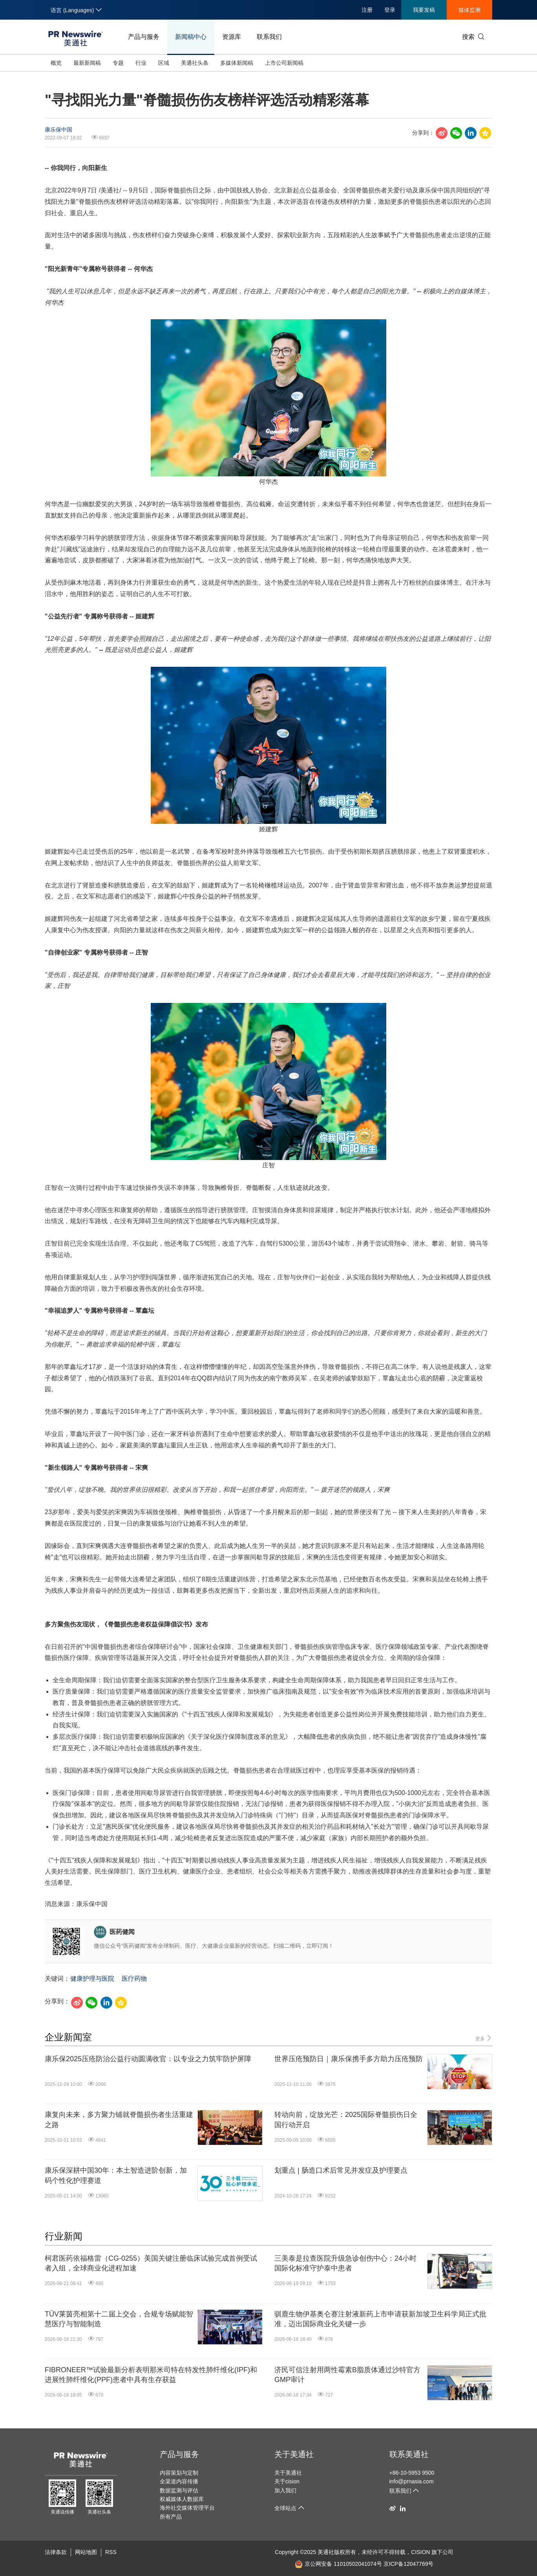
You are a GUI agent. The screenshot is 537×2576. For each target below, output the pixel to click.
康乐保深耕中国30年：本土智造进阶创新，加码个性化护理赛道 (116, 2175)
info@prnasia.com (411, 2481)
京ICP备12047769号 (409, 2564)
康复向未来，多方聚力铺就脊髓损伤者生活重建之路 (119, 2119)
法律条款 (56, 2552)
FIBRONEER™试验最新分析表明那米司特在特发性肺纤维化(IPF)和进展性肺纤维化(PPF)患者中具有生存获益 (151, 2375)
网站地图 (86, 2552)
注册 (367, 10)
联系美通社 (409, 2454)
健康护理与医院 (92, 1978)
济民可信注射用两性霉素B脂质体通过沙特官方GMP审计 (347, 2375)
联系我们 (269, 36)
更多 (483, 2038)
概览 (56, 63)
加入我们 (285, 2490)
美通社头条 (194, 63)
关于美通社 (294, 2454)
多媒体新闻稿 (236, 63)
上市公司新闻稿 (284, 63)
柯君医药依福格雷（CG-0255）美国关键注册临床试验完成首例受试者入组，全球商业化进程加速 (151, 2263)
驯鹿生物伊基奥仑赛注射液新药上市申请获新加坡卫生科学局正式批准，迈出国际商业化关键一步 (380, 2319)
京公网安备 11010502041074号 (338, 2564)
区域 (163, 63)
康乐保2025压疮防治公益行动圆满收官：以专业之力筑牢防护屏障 (148, 2059)
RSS (111, 2552)
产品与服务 (143, 36)
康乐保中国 (58, 129)
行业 (140, 63)
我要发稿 (424, 10)
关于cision (287, 2481)
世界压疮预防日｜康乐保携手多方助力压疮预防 (348, 2059)
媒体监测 (469, 10)
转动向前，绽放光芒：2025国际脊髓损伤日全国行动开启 (345, 2119)
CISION (420, 2552)
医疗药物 (134, 1978)
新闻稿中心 (190, 36)
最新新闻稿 (87, 63)
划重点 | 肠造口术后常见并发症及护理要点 (340, 2170)
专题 (118, 63)
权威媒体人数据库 (182, 2499)
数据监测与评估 (179, 2490)
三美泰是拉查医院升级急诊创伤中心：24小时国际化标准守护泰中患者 (345, 2263)
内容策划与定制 (179, 2473)
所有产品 (171, 2517)
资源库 (231, 36)
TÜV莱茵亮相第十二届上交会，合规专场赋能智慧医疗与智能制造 (119, 2319)
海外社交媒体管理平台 (187, 2508)
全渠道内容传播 (179, 2481)
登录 (389, 10)
